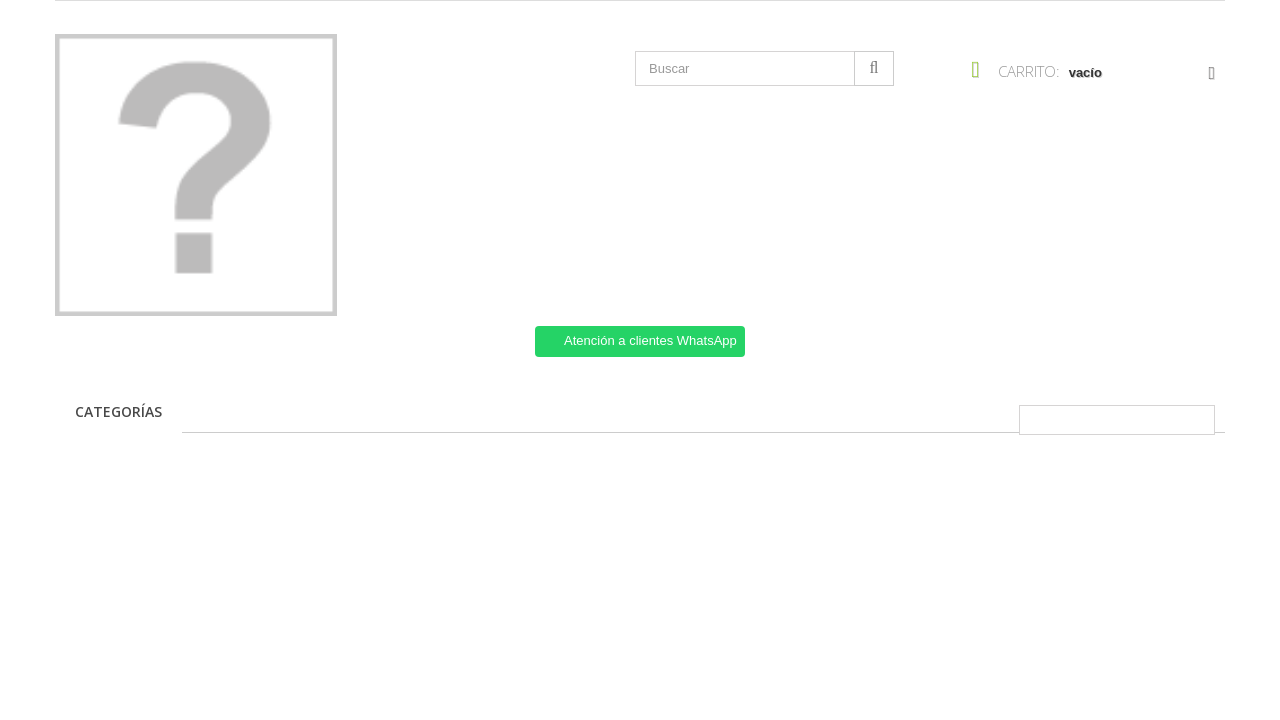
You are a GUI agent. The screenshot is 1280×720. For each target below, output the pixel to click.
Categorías (118, 411)
